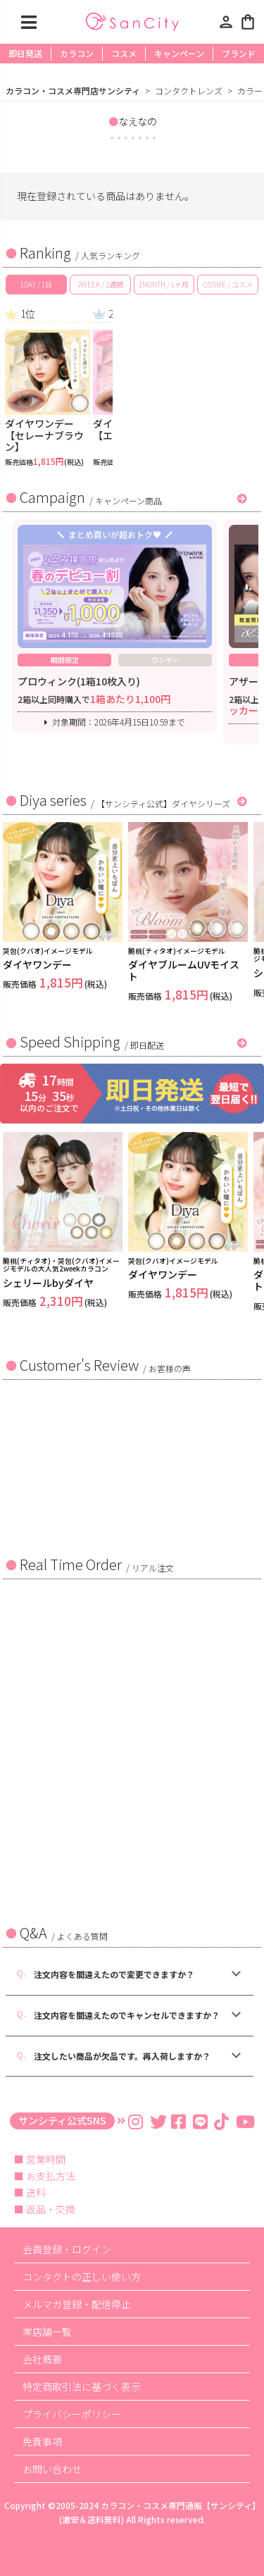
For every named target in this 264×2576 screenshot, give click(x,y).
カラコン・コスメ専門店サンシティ (73, 91)
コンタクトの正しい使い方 (82, 2277)
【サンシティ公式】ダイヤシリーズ (163, 803)
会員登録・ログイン (67, 2249)
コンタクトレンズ (188, 91)
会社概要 (42, 2359)
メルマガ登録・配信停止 (77, 2304)
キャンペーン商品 (128, 500)
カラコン (77, 53)
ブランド (239, 53)
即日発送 (25, 53)
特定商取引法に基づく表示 (82, 2386)
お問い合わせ (52, 2469)
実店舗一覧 (47, 2332)
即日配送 (147, 1045)
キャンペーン (179, 53)
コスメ (124, 53)
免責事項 (42, 2441)
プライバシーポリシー (72, 2414)
